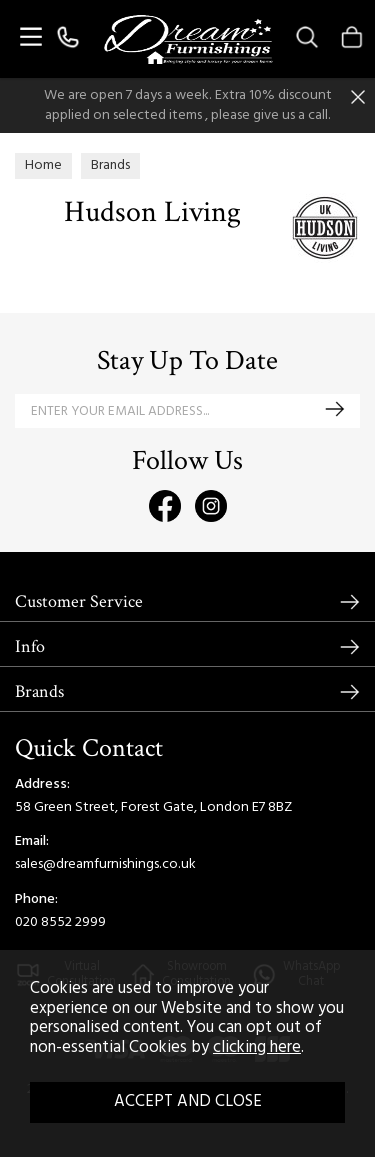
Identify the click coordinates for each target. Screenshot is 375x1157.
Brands (39, 691)
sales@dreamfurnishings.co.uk (105, 864)
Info (30, 646)
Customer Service (79, 601)
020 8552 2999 (60, 922)
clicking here (257, 1048)
